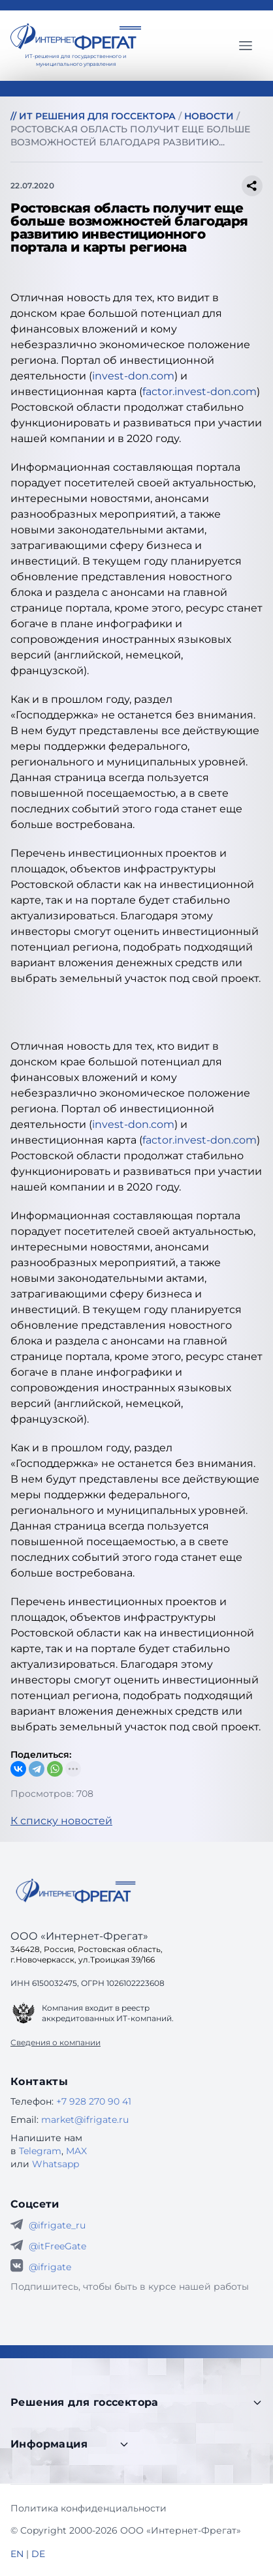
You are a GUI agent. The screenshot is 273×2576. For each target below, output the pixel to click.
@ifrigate (50, 2267)
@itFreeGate (57, 2246)
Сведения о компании (55, 2042)
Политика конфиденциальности (88, 2508)
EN (17, 2554)
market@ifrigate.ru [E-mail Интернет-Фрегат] (85, 2119)
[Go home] (75, 1890)
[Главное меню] (246, 46)
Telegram (40, 2151)
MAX (76, 2151)
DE (38, 2554)
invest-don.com (133, 376)
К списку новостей (61, 1820)
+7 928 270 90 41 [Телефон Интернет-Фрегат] (93, 2101)
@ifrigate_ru (57, 2225)
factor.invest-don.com (199, 391)
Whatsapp (55, 2164)
